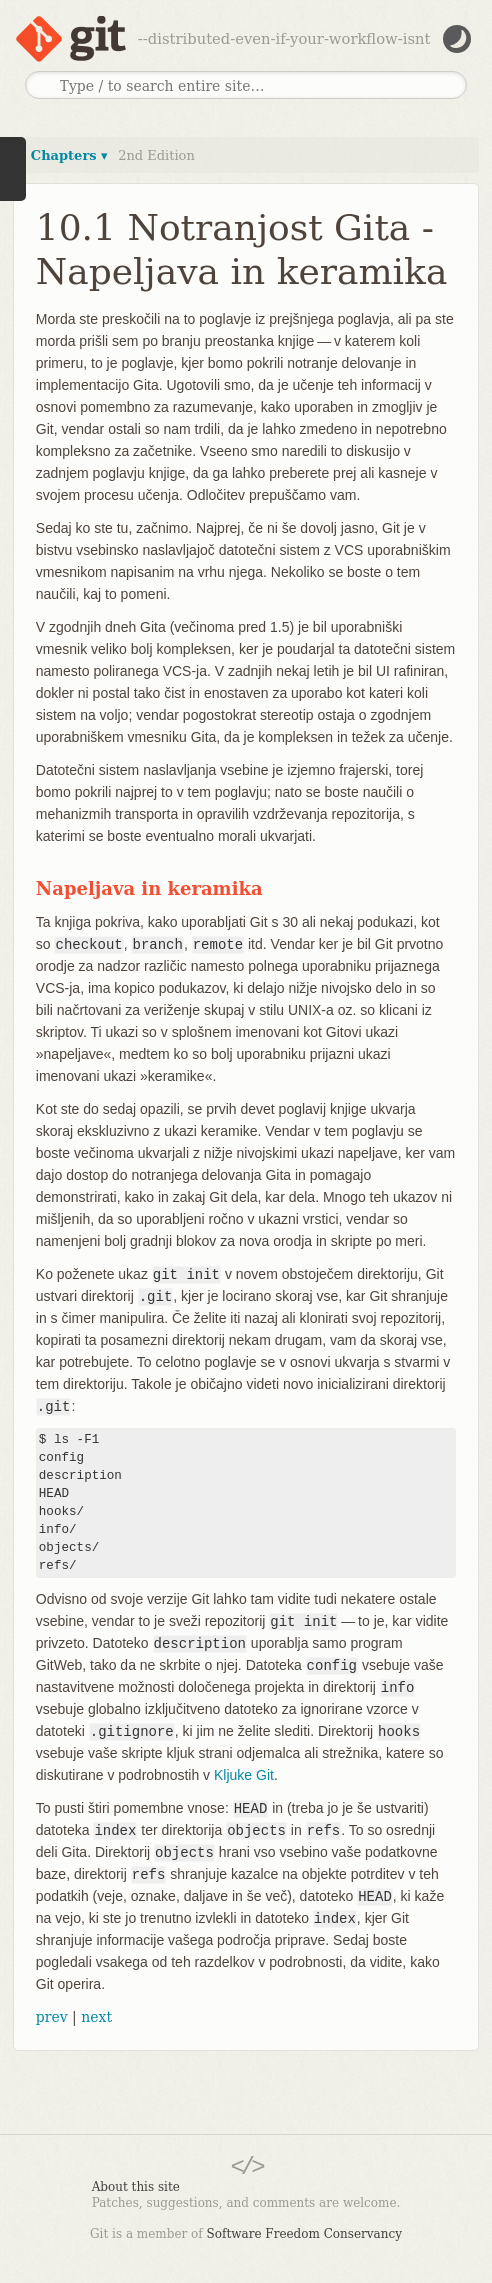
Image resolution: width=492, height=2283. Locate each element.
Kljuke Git (244, 1775)
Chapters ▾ (69, 155)
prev (52, 2017)
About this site (136, 2187)
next (96, 2017)
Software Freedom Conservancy (304, 2234)
